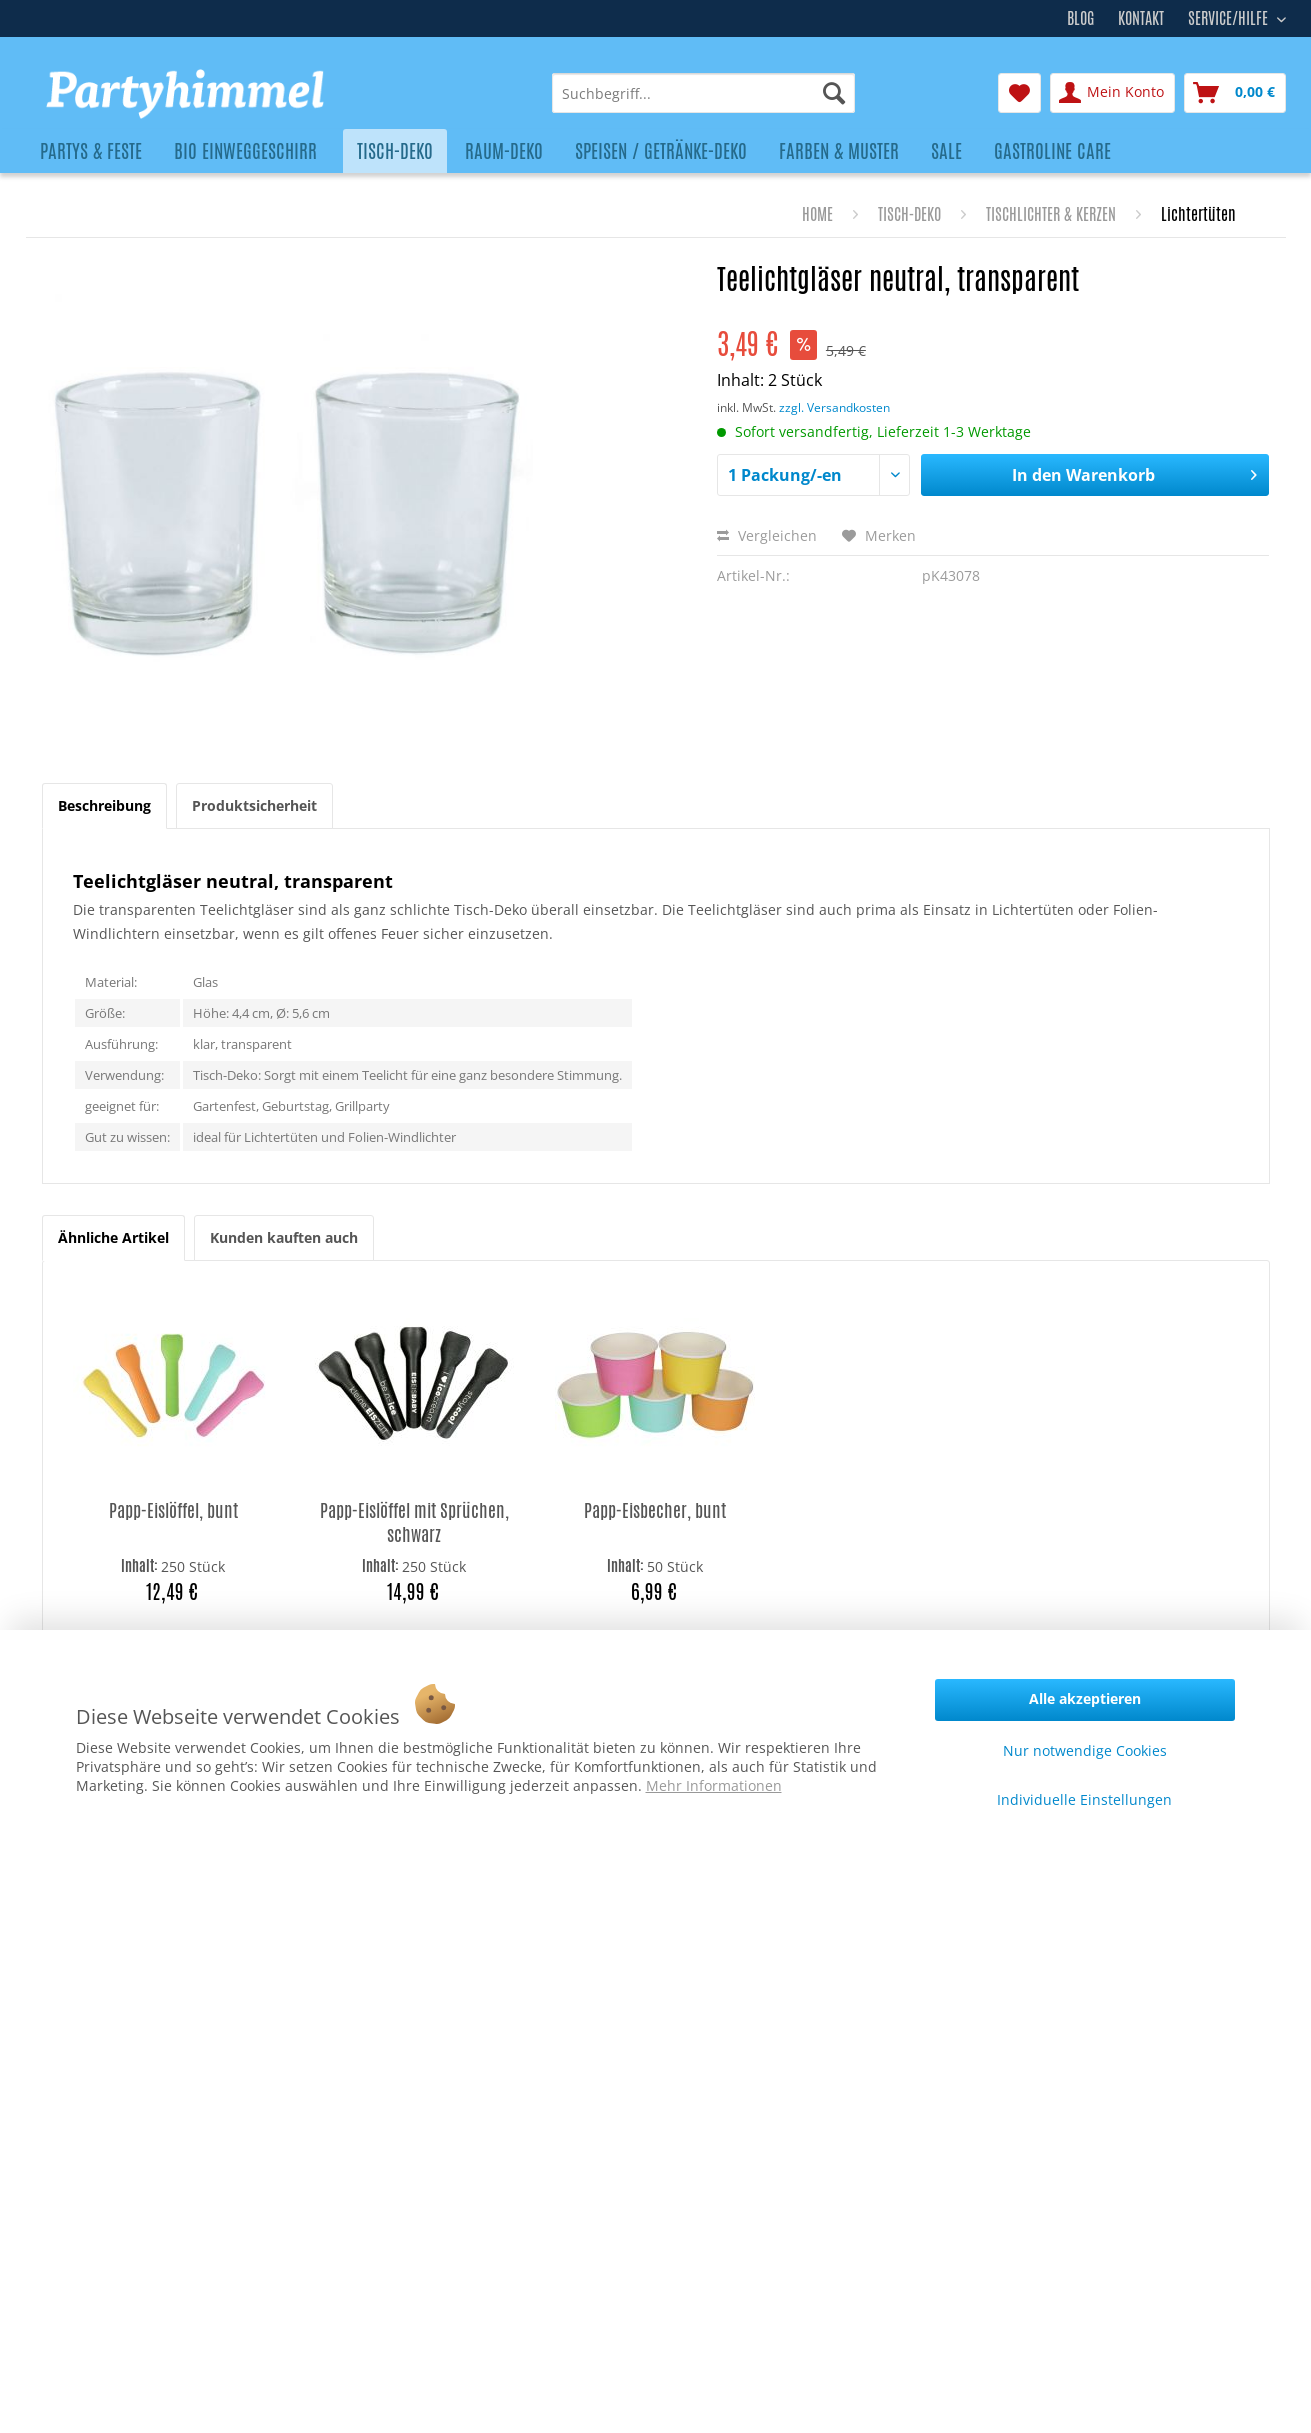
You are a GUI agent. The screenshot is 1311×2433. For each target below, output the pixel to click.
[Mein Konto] (1112, 93)
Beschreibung (104, 805)
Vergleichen (767, 535)
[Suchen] (834, 93)
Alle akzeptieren (1085, 1698)
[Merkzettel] (1019, 93)
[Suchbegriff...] (703, 93)
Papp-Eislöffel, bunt (173, 1510)
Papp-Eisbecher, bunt (655, 1510)
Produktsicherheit (254, 805)
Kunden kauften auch (284, 1237)
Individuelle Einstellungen (1084, 1799)
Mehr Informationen (714, 1785)
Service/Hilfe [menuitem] (1230, 16)
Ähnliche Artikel (113, 1237)
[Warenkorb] (1235, 93)
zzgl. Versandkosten (834, 407)
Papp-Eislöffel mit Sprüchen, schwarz (414, 1522)
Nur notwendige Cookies (1085, 1750)
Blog (1080, 18)
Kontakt (1141, 18)
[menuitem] (703, 93)
